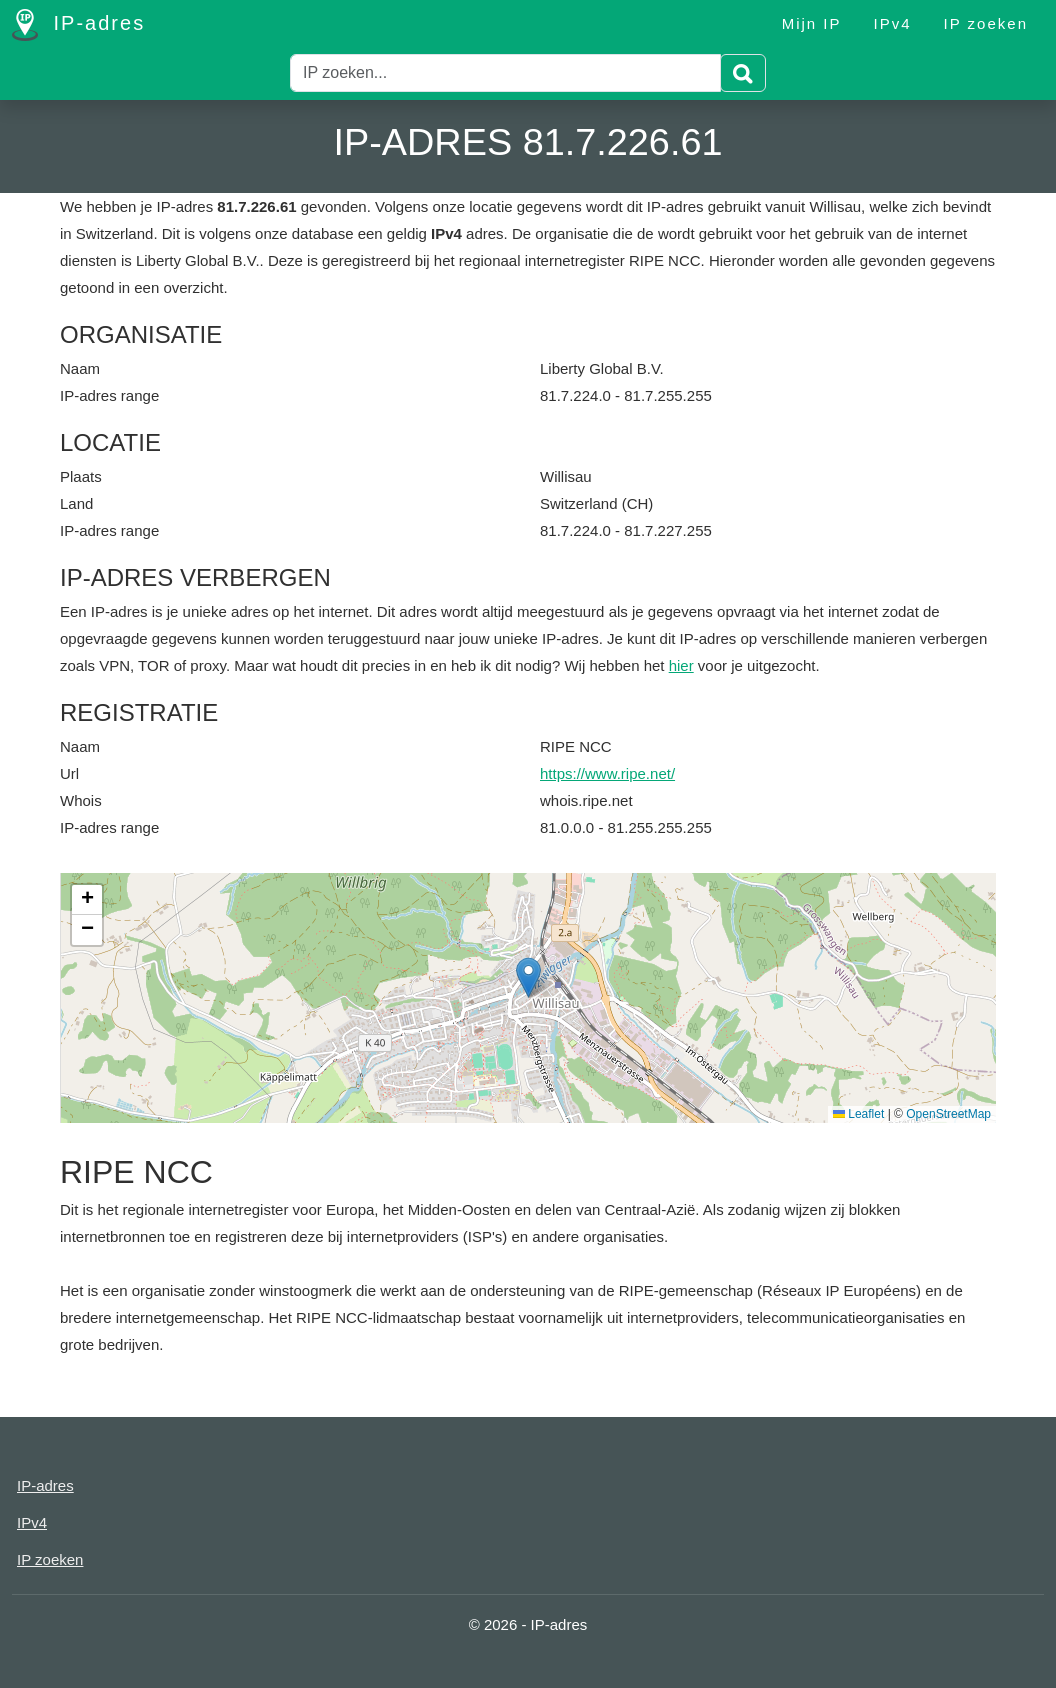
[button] (528, 977)
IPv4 (893, 23)
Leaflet (858, 1114)
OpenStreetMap (948, 1114)
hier (681, 665)
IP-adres (78, 25)
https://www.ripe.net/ (607, 773)
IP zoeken (986, 23)
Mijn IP (812, 23)
